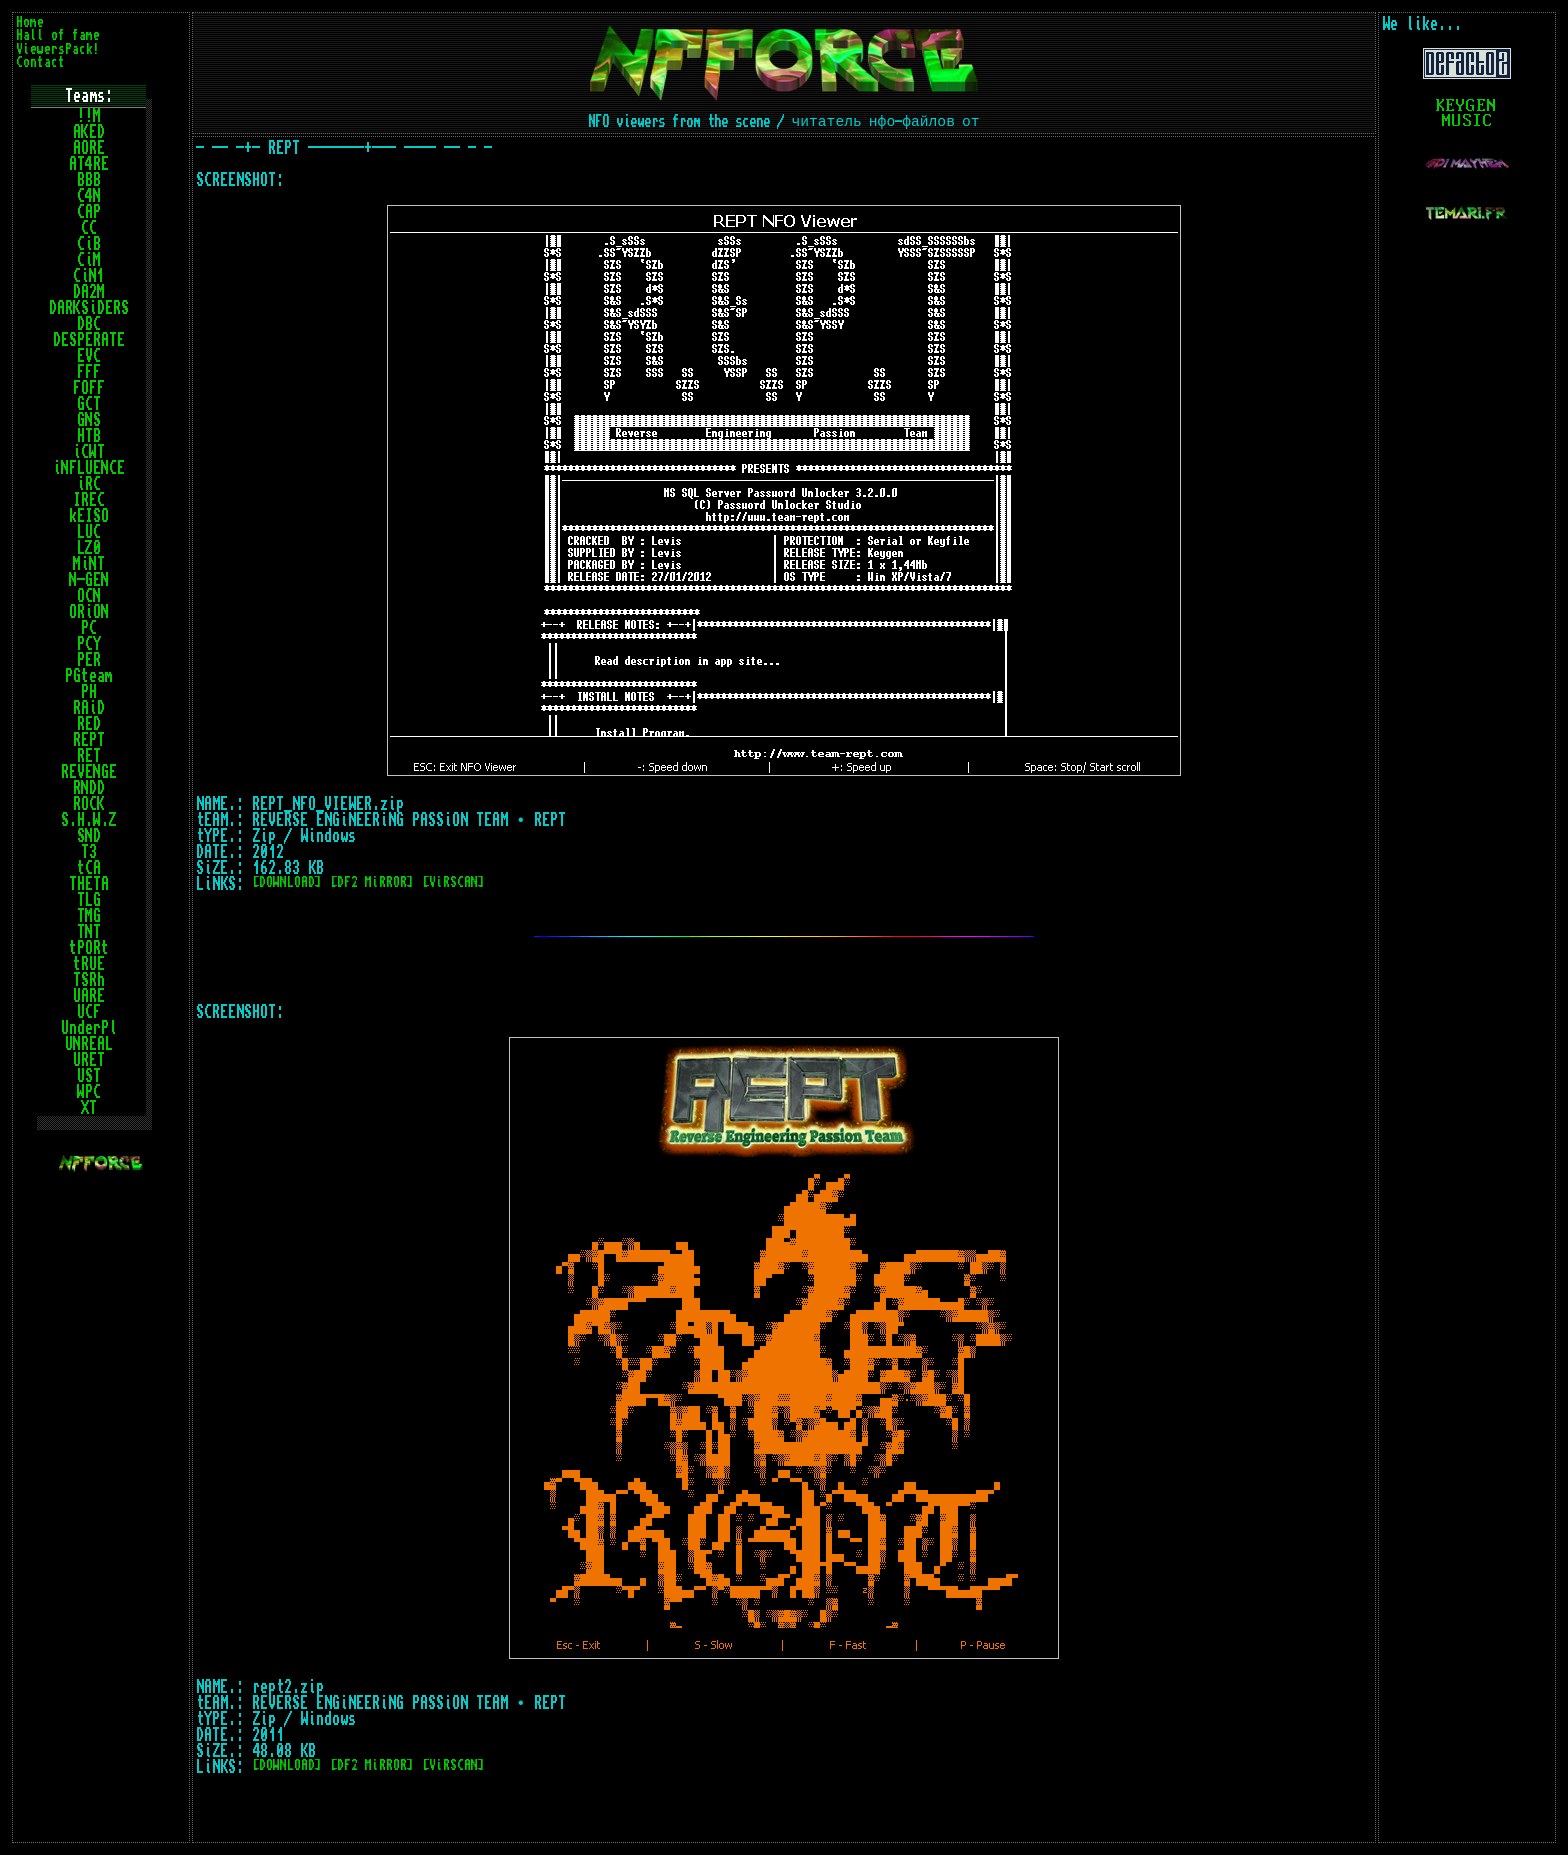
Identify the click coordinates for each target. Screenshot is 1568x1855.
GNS (89, 420)
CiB (89, 244)
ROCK (89, 804)
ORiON (89, 612)
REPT (89, 740)
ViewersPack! (58, 49)
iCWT (89, 452)
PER (89, 660)
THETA (89, 884)
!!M (89, 116)
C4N (89, 196)
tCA (89, 868)
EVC (89, 356)
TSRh (89, 980)
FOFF (89, 388)
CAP (89, 212)
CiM (89, 260)
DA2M (89, 292)
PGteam (89, 676)
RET (89, 756)
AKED (89, 132)
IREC (89, 500)
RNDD (89, 788)
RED (89, 724)
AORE (89, 148)
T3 (89, 852)
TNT (89, 932)
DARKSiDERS (89, 308)
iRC (89, 484)
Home (30, 22)
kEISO (89, 516)
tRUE (89, 964)
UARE (89, 996)
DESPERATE (89, 340)
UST (89, 1076)
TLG (89, 900)
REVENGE (89, 772)
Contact (40, 62)
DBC (89, 324)
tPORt (89, 948)
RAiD (89, 708)
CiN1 (89, 276)
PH (89, 692)
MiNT (89, 564)
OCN (89, 596)
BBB (89, 180)
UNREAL (89, 1044)
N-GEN (89, 580)
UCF (89, 1012)
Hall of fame (58, 35)
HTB (89, 436)
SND (89, 836)
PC (89, 628)
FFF (89, 372)
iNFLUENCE (89, 468)
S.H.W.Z (89, 820)
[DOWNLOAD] (287, 882)
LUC (89, 532)
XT (89, 1108)
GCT (89, 404)
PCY (89, 644)
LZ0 (89, 548)
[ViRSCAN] (453, 882)
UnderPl (89, 1028)
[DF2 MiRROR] (372, 882)
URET (89, 1060)
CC (89, 228)
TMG (89, 916)
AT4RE (89, 164)
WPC (89, 1092)
